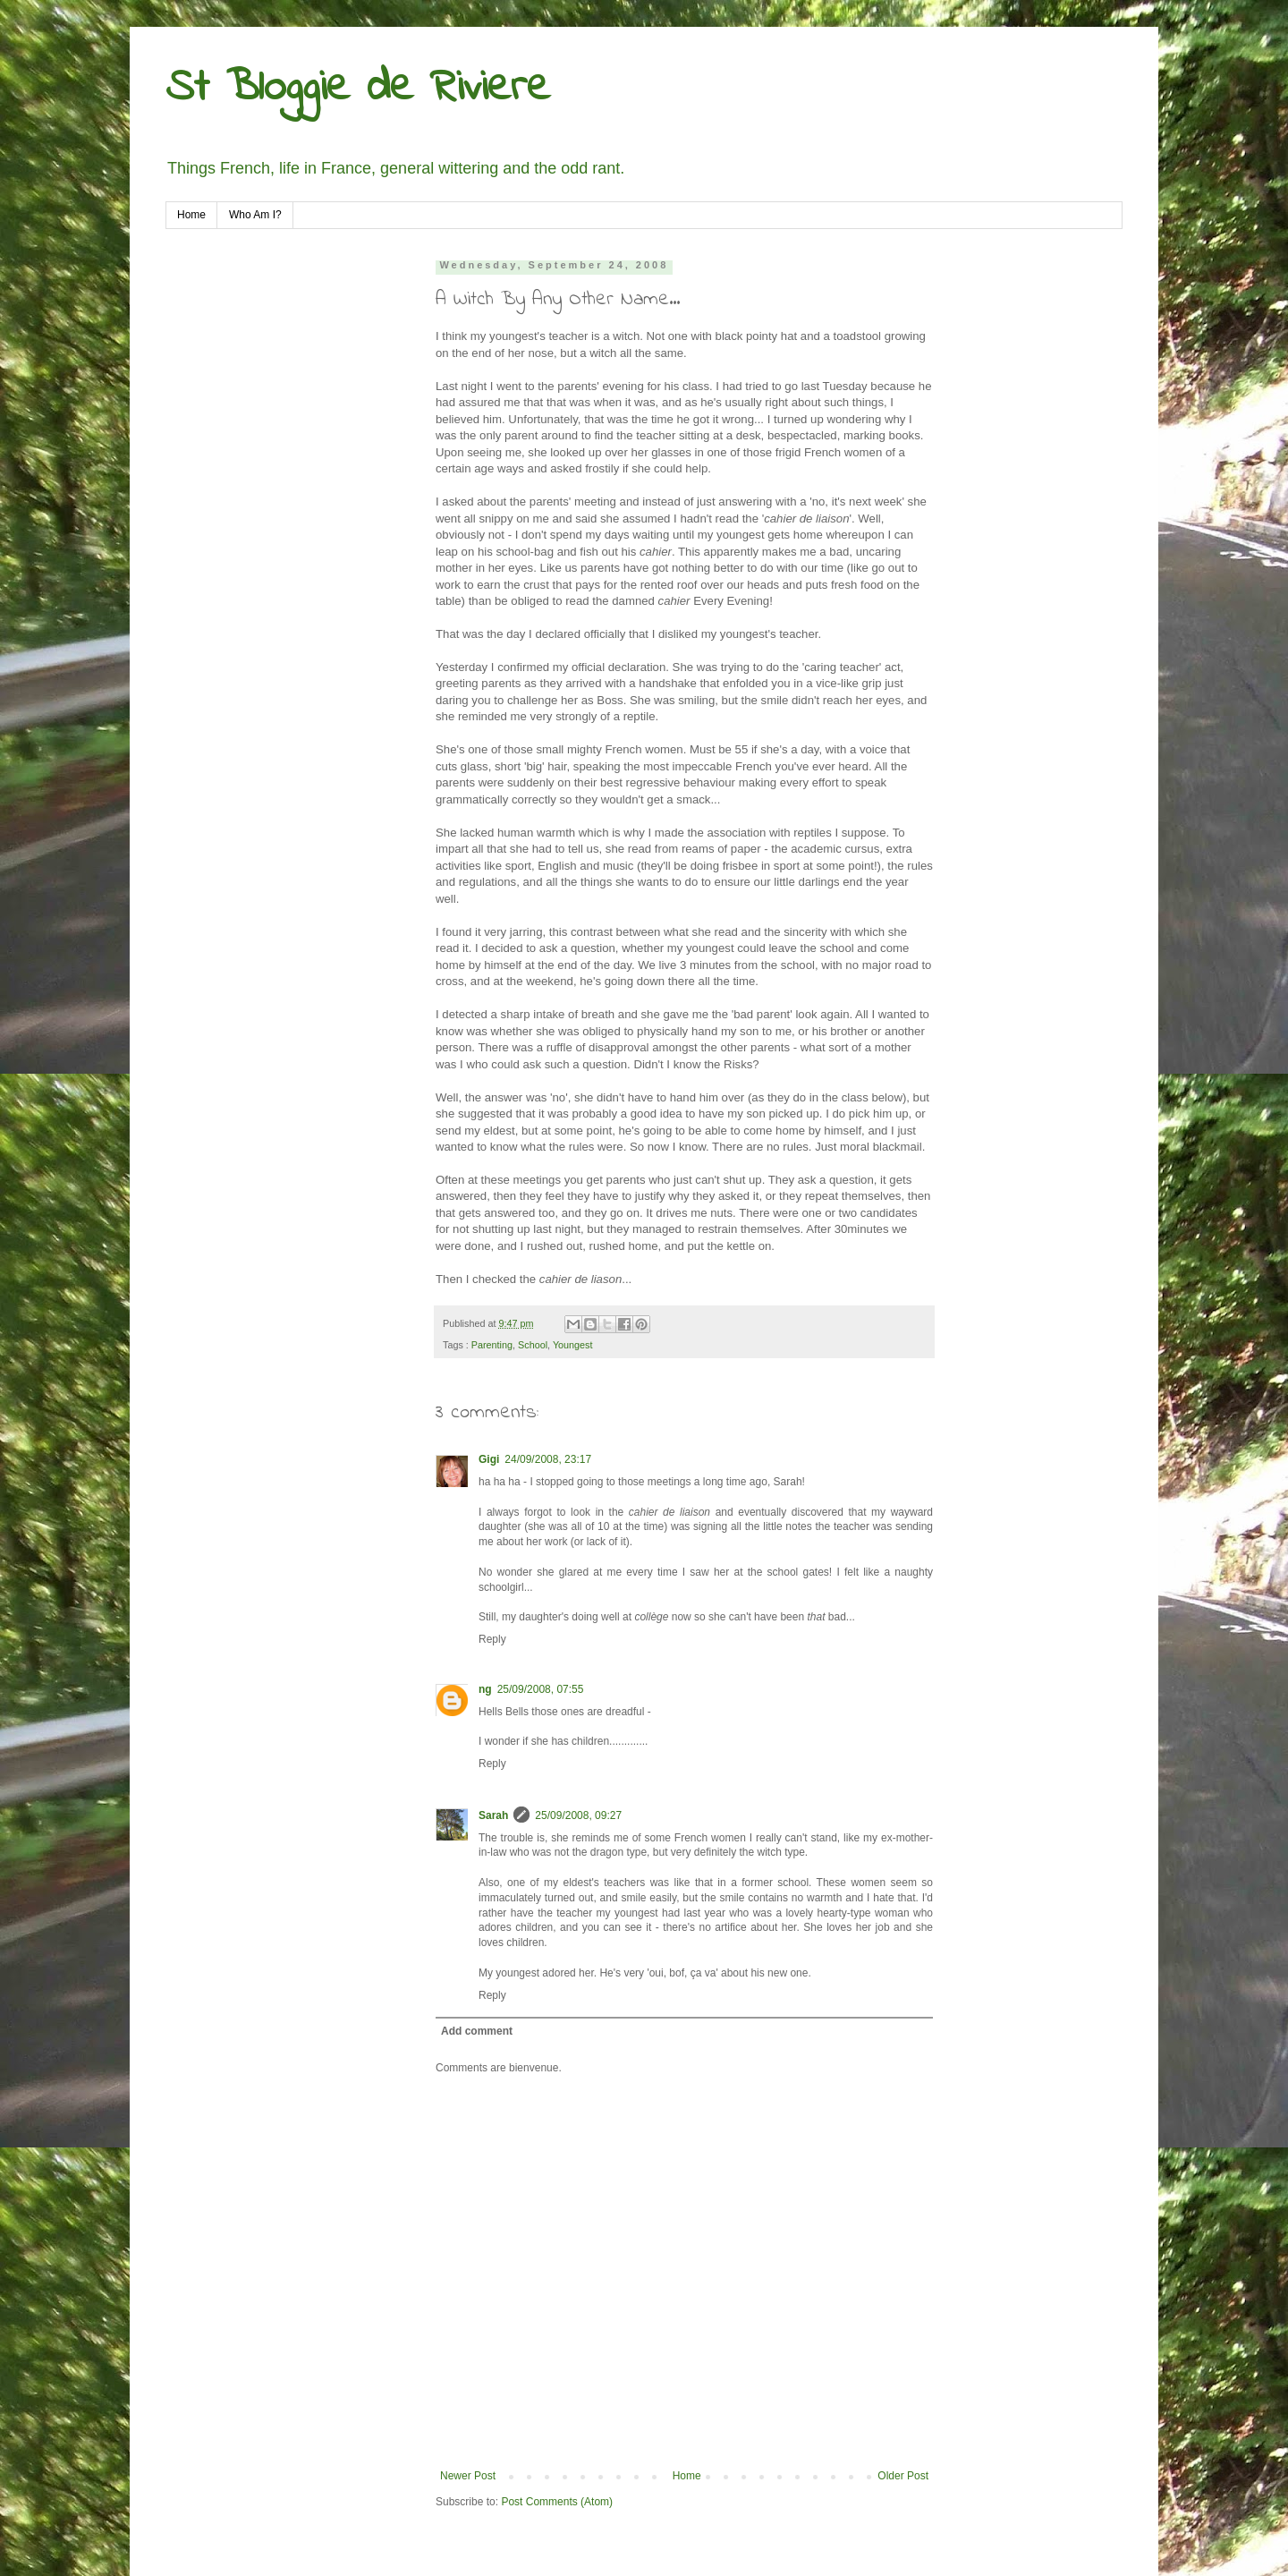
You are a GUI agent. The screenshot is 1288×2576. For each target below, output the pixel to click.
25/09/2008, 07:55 (540, 1689)
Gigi (489, 1459)
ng (485, 1689)
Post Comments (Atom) (557, 2501)
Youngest (573, 1344)
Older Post (902, 2476)
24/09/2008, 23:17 (547, 1459)
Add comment (477, 2031)
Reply (492, 1639)
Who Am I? (255, 214)
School (532, 1344)
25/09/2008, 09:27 (578, 1815)
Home (191, 214)
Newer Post (468, 2476)
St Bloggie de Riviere (357, 88)
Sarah (493, 1815)
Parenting (492, 1344)
